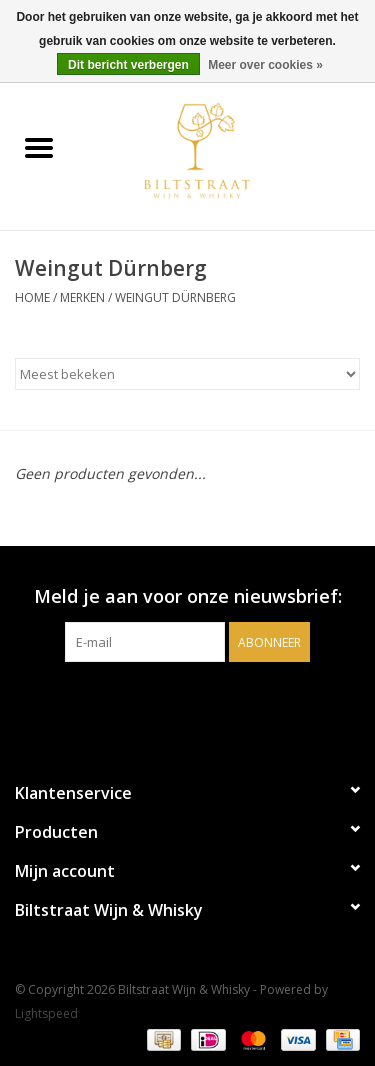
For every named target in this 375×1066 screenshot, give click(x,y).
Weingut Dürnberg (175, 297)
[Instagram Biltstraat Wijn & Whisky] (206, 703)
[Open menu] (39, 147)
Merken (82, 297)
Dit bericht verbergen (128, 65)
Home (32, 297)
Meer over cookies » (265, 65)
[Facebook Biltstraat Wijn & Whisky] (170, 703)
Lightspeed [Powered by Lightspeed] (46, 1013)
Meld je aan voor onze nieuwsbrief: (188, 596)
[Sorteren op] (187, 374)
